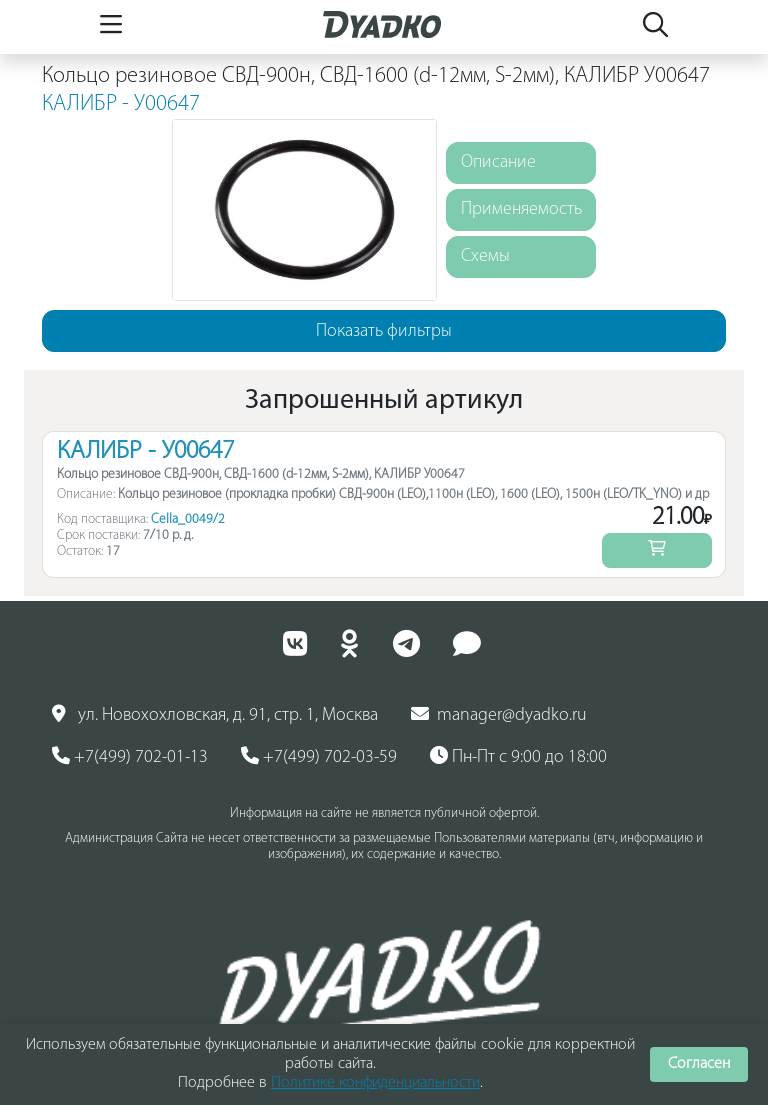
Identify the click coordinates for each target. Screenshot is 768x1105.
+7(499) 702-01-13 (130, 757)
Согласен (699, 1064)
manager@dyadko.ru (499, 715)
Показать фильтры (384, 331)
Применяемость (521, 209)
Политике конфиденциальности (375, 1083)
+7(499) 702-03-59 (319, 757)
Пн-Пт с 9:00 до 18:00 (518, 757)
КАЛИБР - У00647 (121, 104)
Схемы (485, 256)
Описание (498, 162)
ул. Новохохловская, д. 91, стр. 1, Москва (215, 715)
